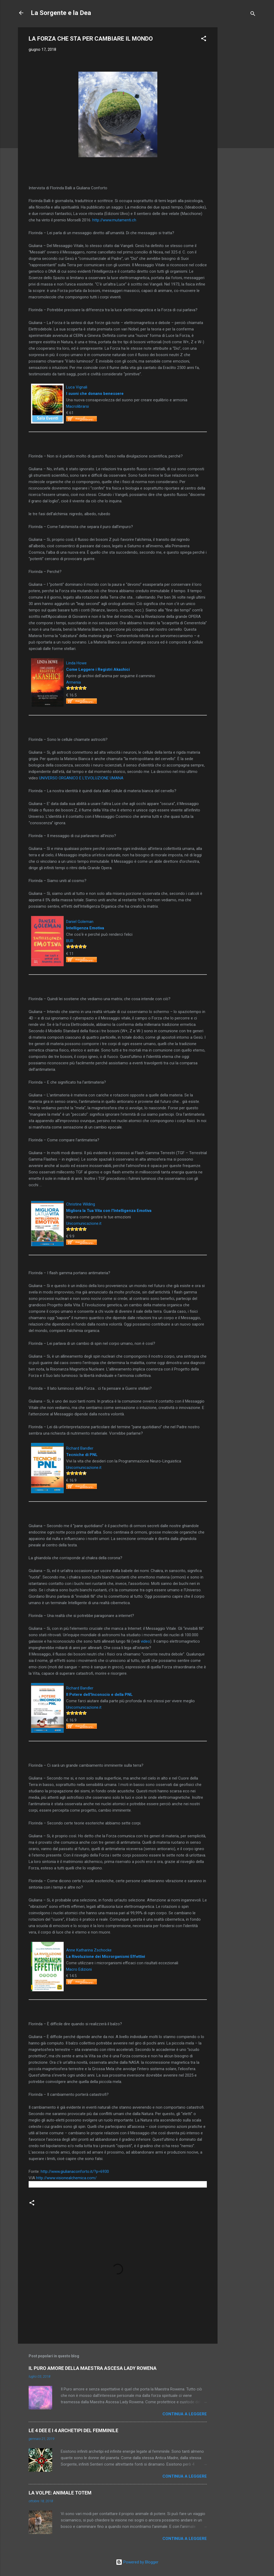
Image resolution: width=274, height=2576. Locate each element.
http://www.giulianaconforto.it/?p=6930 (75, 2171)
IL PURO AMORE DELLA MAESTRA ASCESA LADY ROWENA (93, 2368)
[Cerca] (253, 14)
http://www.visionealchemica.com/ (66, 2177)
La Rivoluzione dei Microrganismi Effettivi (105, 1956)
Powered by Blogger (137, 2562)
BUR (69, 940)
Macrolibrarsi (77, 406)
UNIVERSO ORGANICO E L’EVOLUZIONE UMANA (81, 778)
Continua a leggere (184, 2414)
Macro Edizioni (79, 1969)
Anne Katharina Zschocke (89, 1950)
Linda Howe (76, 663)
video (145, 1641)
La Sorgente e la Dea (61, 13)
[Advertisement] (239, 107)
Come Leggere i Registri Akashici (98, 669)
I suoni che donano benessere (95, 393)
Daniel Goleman (79, 921)
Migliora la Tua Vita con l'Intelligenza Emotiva (108, 1210)
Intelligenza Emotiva (85, 928)
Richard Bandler (79, 1448)
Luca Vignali (76, 387)
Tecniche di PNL (82, 1454)
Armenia (73, 682)
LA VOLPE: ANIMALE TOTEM (60, 2493)
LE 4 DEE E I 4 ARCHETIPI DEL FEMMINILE (73, 2430)
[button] (203, 39)
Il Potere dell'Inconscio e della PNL (99, 1694)
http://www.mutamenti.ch (114, 220)
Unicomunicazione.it (83, 1223)
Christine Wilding (80, 1204)
